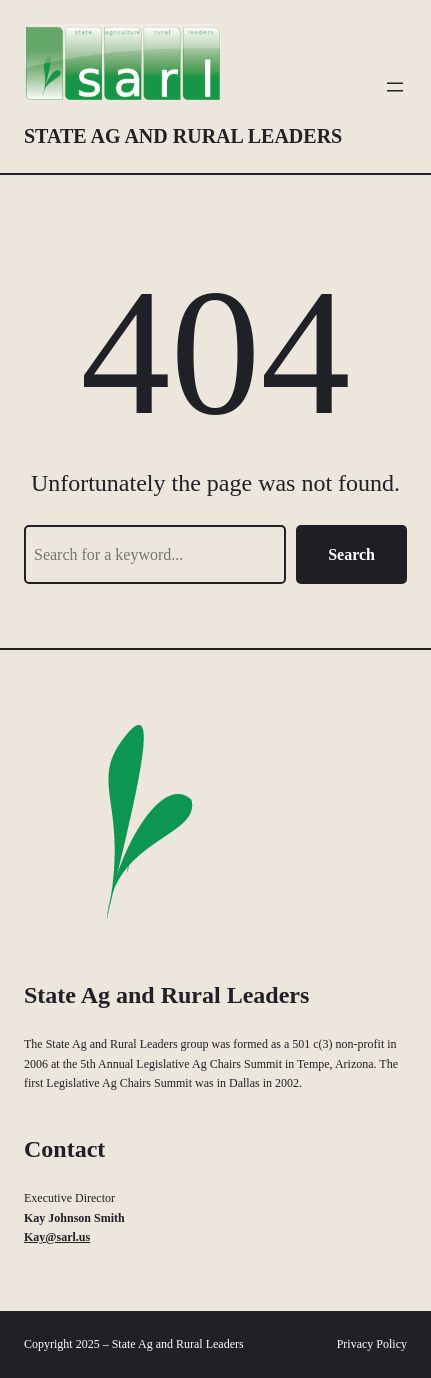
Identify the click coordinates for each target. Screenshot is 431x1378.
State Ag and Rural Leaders (183, 136)
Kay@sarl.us (57, 1237)
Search (351, 554)
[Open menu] (395, 87)
